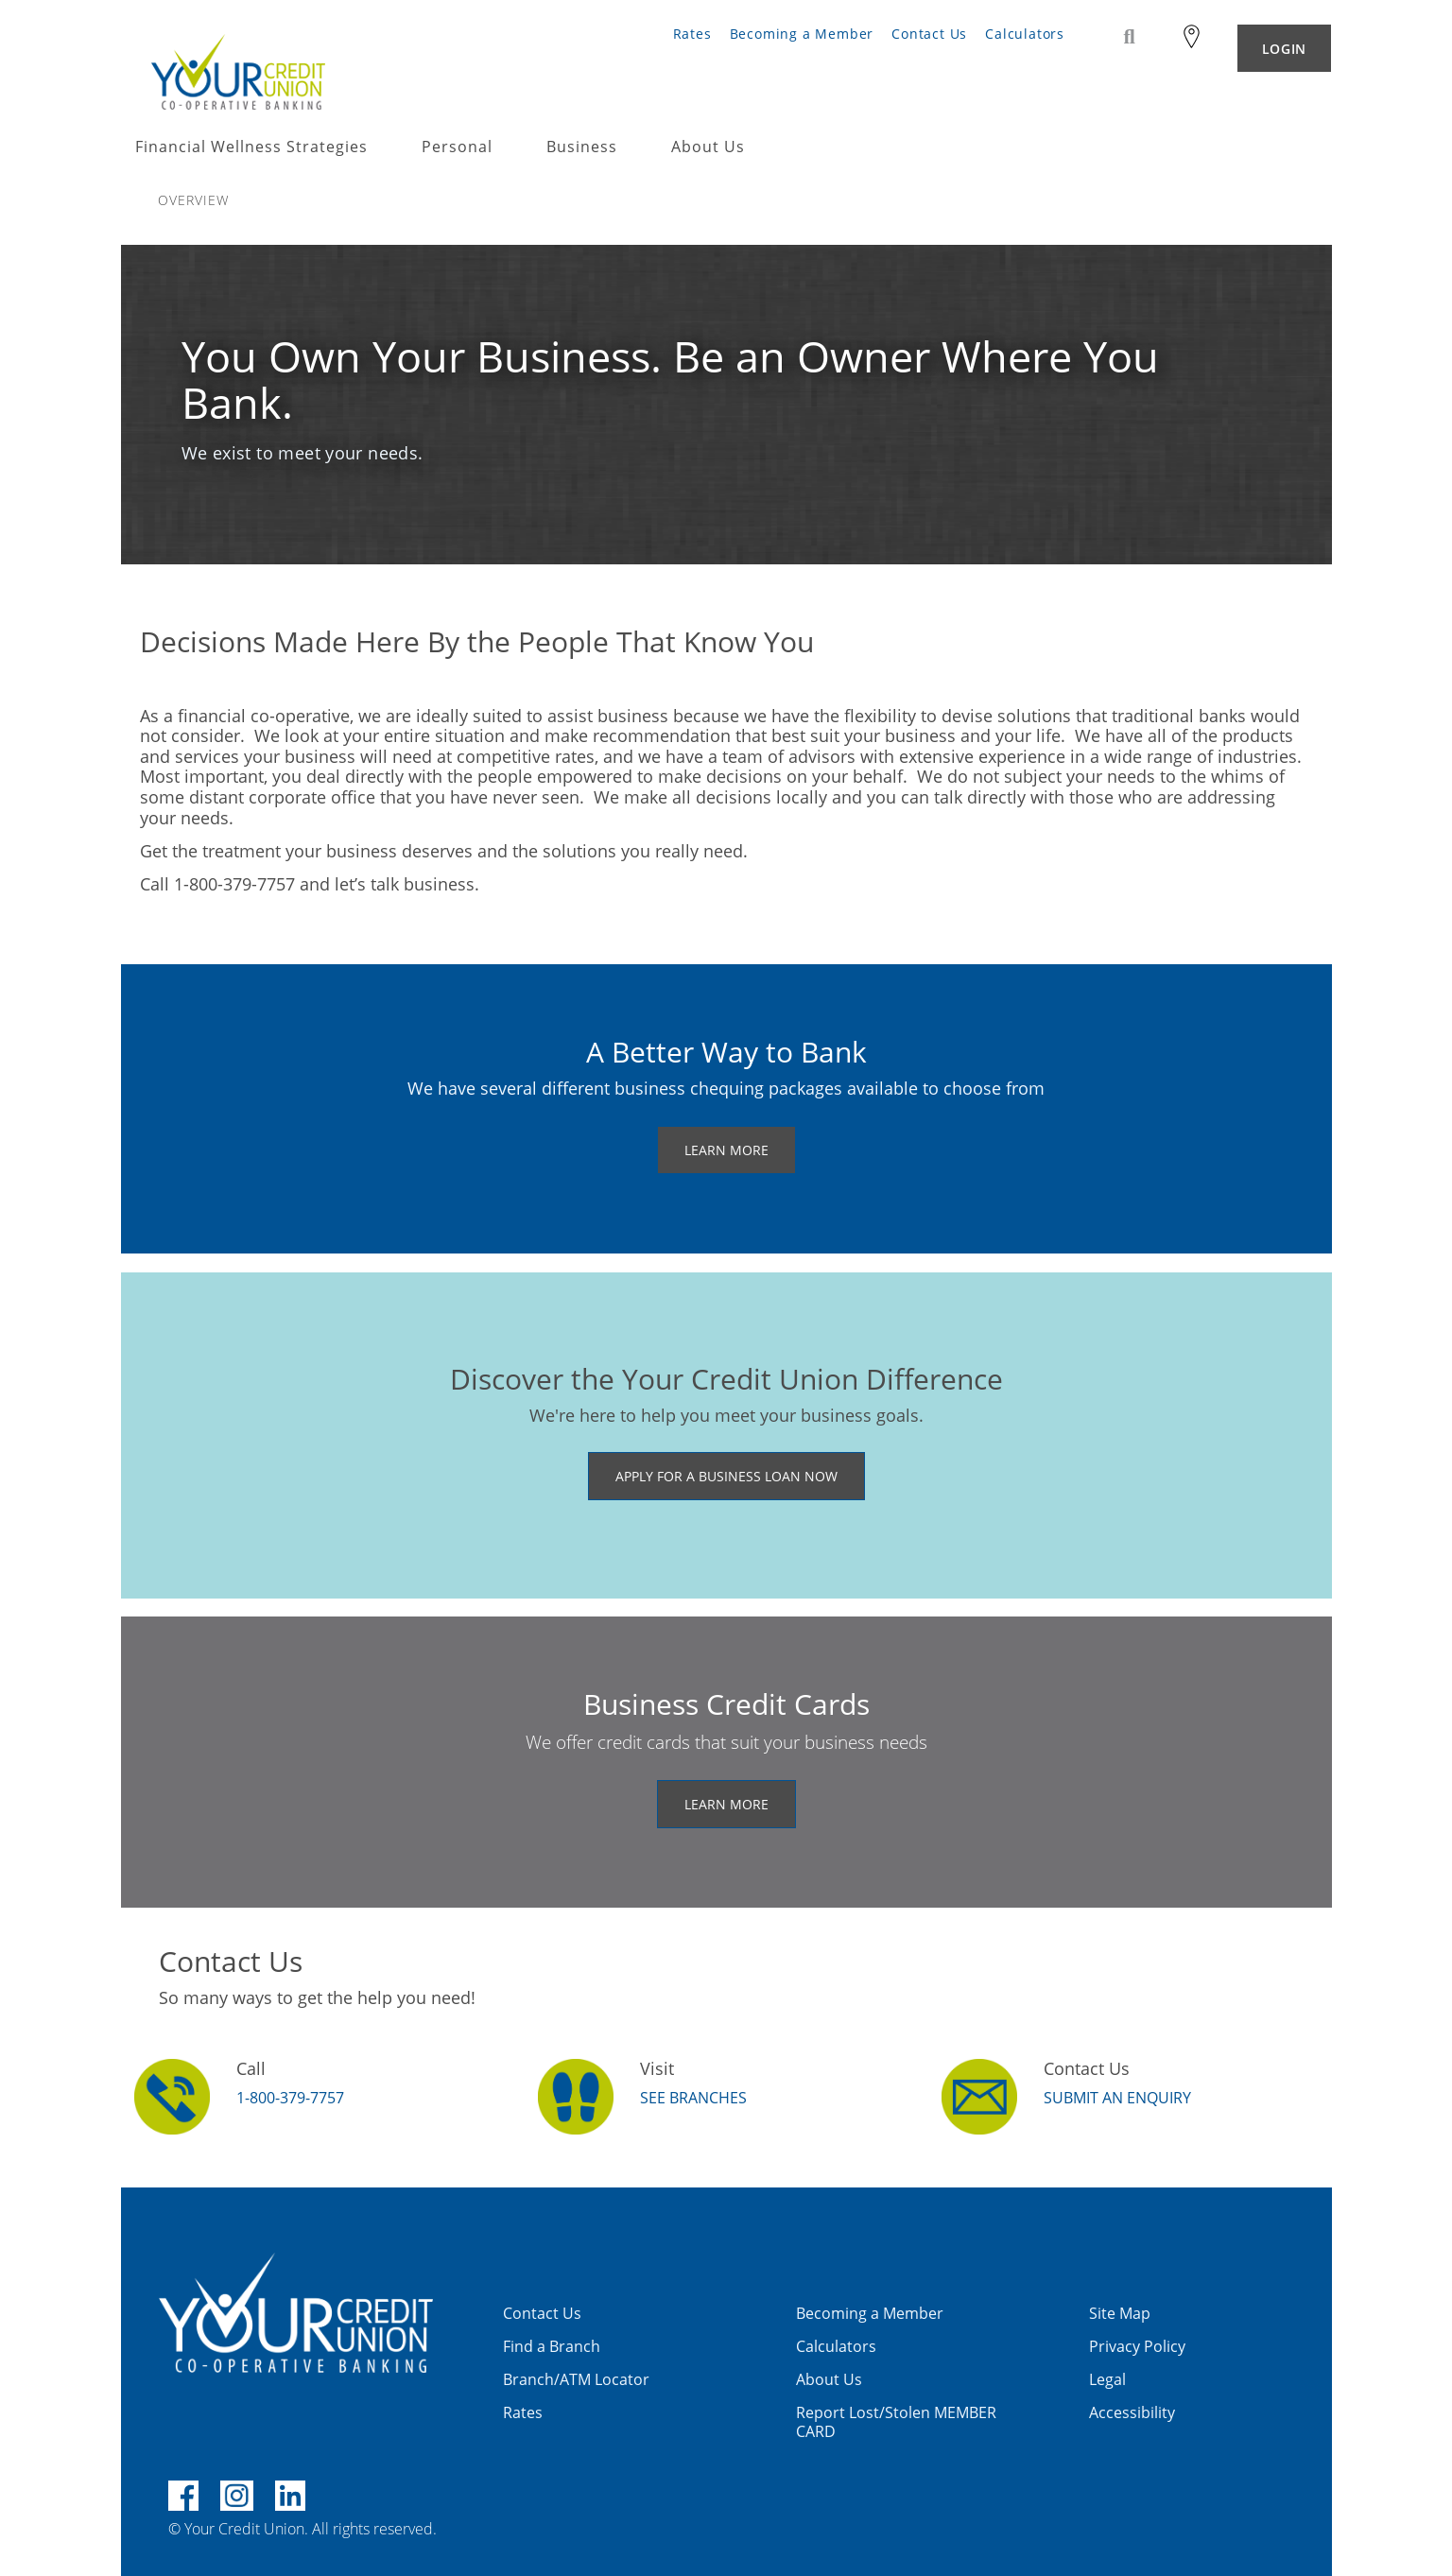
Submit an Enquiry (1117, 2097)
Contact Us (929, 34)
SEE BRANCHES (693, 2097)
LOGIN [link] (1284, 49)
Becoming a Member (802, 34)
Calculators (1024, 34)
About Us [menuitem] (708, 147)
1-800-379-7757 (290, 2097)
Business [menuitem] (581, 147)
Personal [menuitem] (457, 147)
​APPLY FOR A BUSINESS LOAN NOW (726, 1476)
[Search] (1130, 37)
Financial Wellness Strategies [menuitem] (251, 147)
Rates (692, 34)
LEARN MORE (726, 1150)
